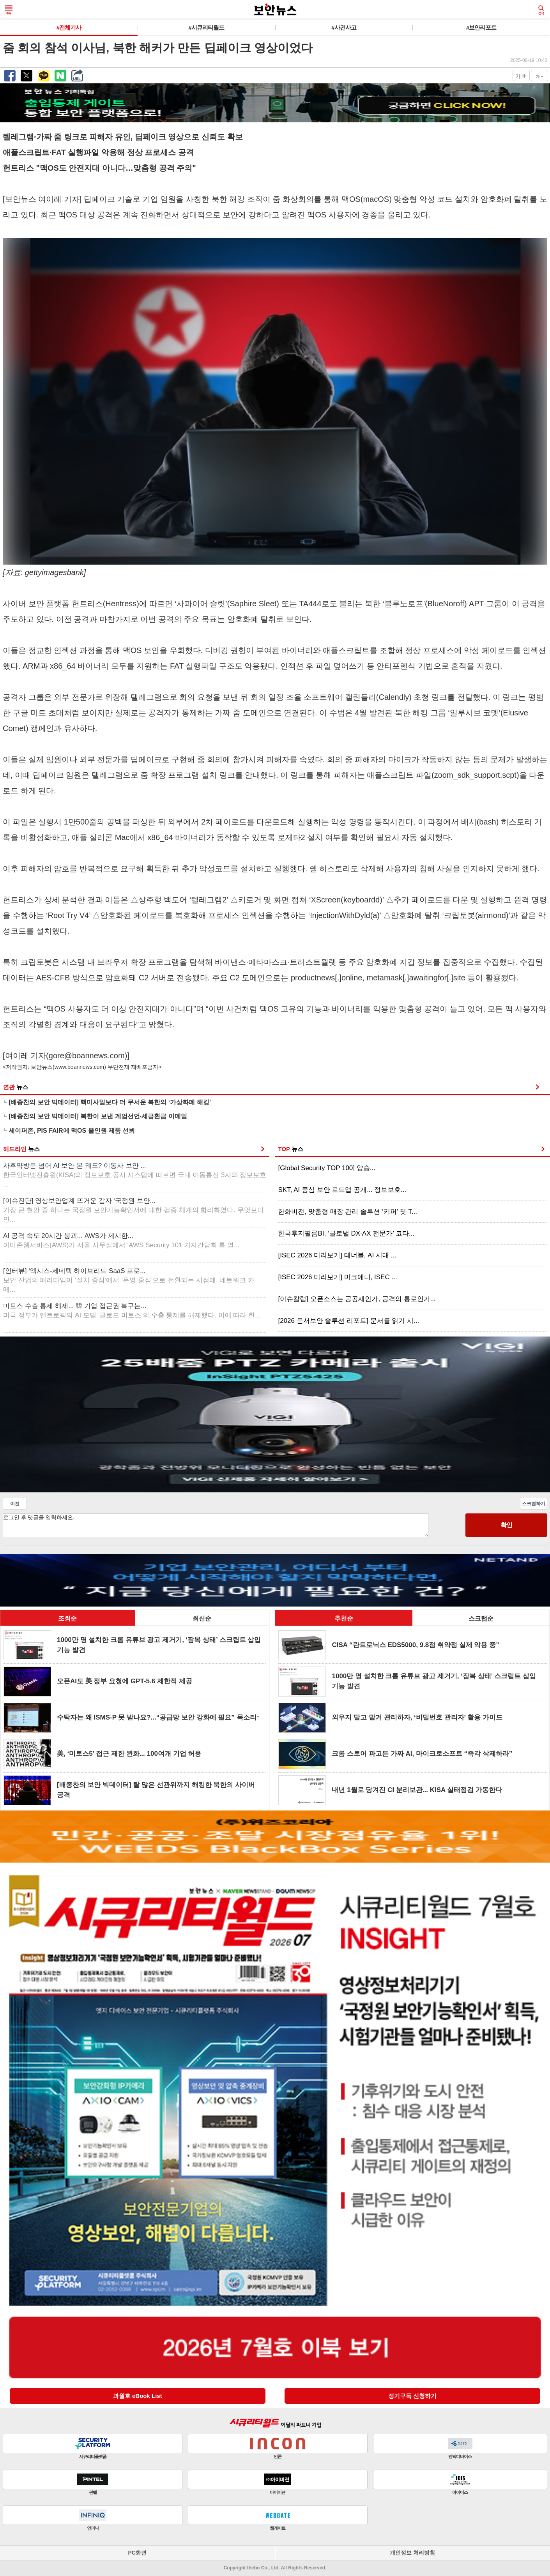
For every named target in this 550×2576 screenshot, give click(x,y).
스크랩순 (481, 1618)
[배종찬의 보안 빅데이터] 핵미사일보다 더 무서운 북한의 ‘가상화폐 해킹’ (110, 1102)
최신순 (202, 1618)
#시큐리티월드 (206, 27)
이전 (14, 1503)
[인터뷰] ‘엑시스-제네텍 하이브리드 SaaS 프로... (129, 1280)
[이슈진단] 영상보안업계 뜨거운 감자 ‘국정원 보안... (133, 1210)
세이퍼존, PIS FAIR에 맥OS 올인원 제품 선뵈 (72, 1130)
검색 (541, 10)
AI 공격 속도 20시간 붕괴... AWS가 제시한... (121, 1240)
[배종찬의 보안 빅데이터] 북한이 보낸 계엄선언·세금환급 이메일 (98, 1116)
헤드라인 (21, 1149)
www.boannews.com (79, 1067)
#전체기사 (69, 27)
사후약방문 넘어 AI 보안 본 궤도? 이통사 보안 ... (134, 1175)
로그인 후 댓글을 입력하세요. (215, 1525)
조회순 (67, 1618)
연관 (15, 1087)
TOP (290, 1149)
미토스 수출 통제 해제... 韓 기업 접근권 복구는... (131, 1310)
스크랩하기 (533, 1503)
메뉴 (8, 10)
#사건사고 (343, 27)
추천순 (343, 1618)
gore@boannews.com (87, 1055)
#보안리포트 (481, 27)
